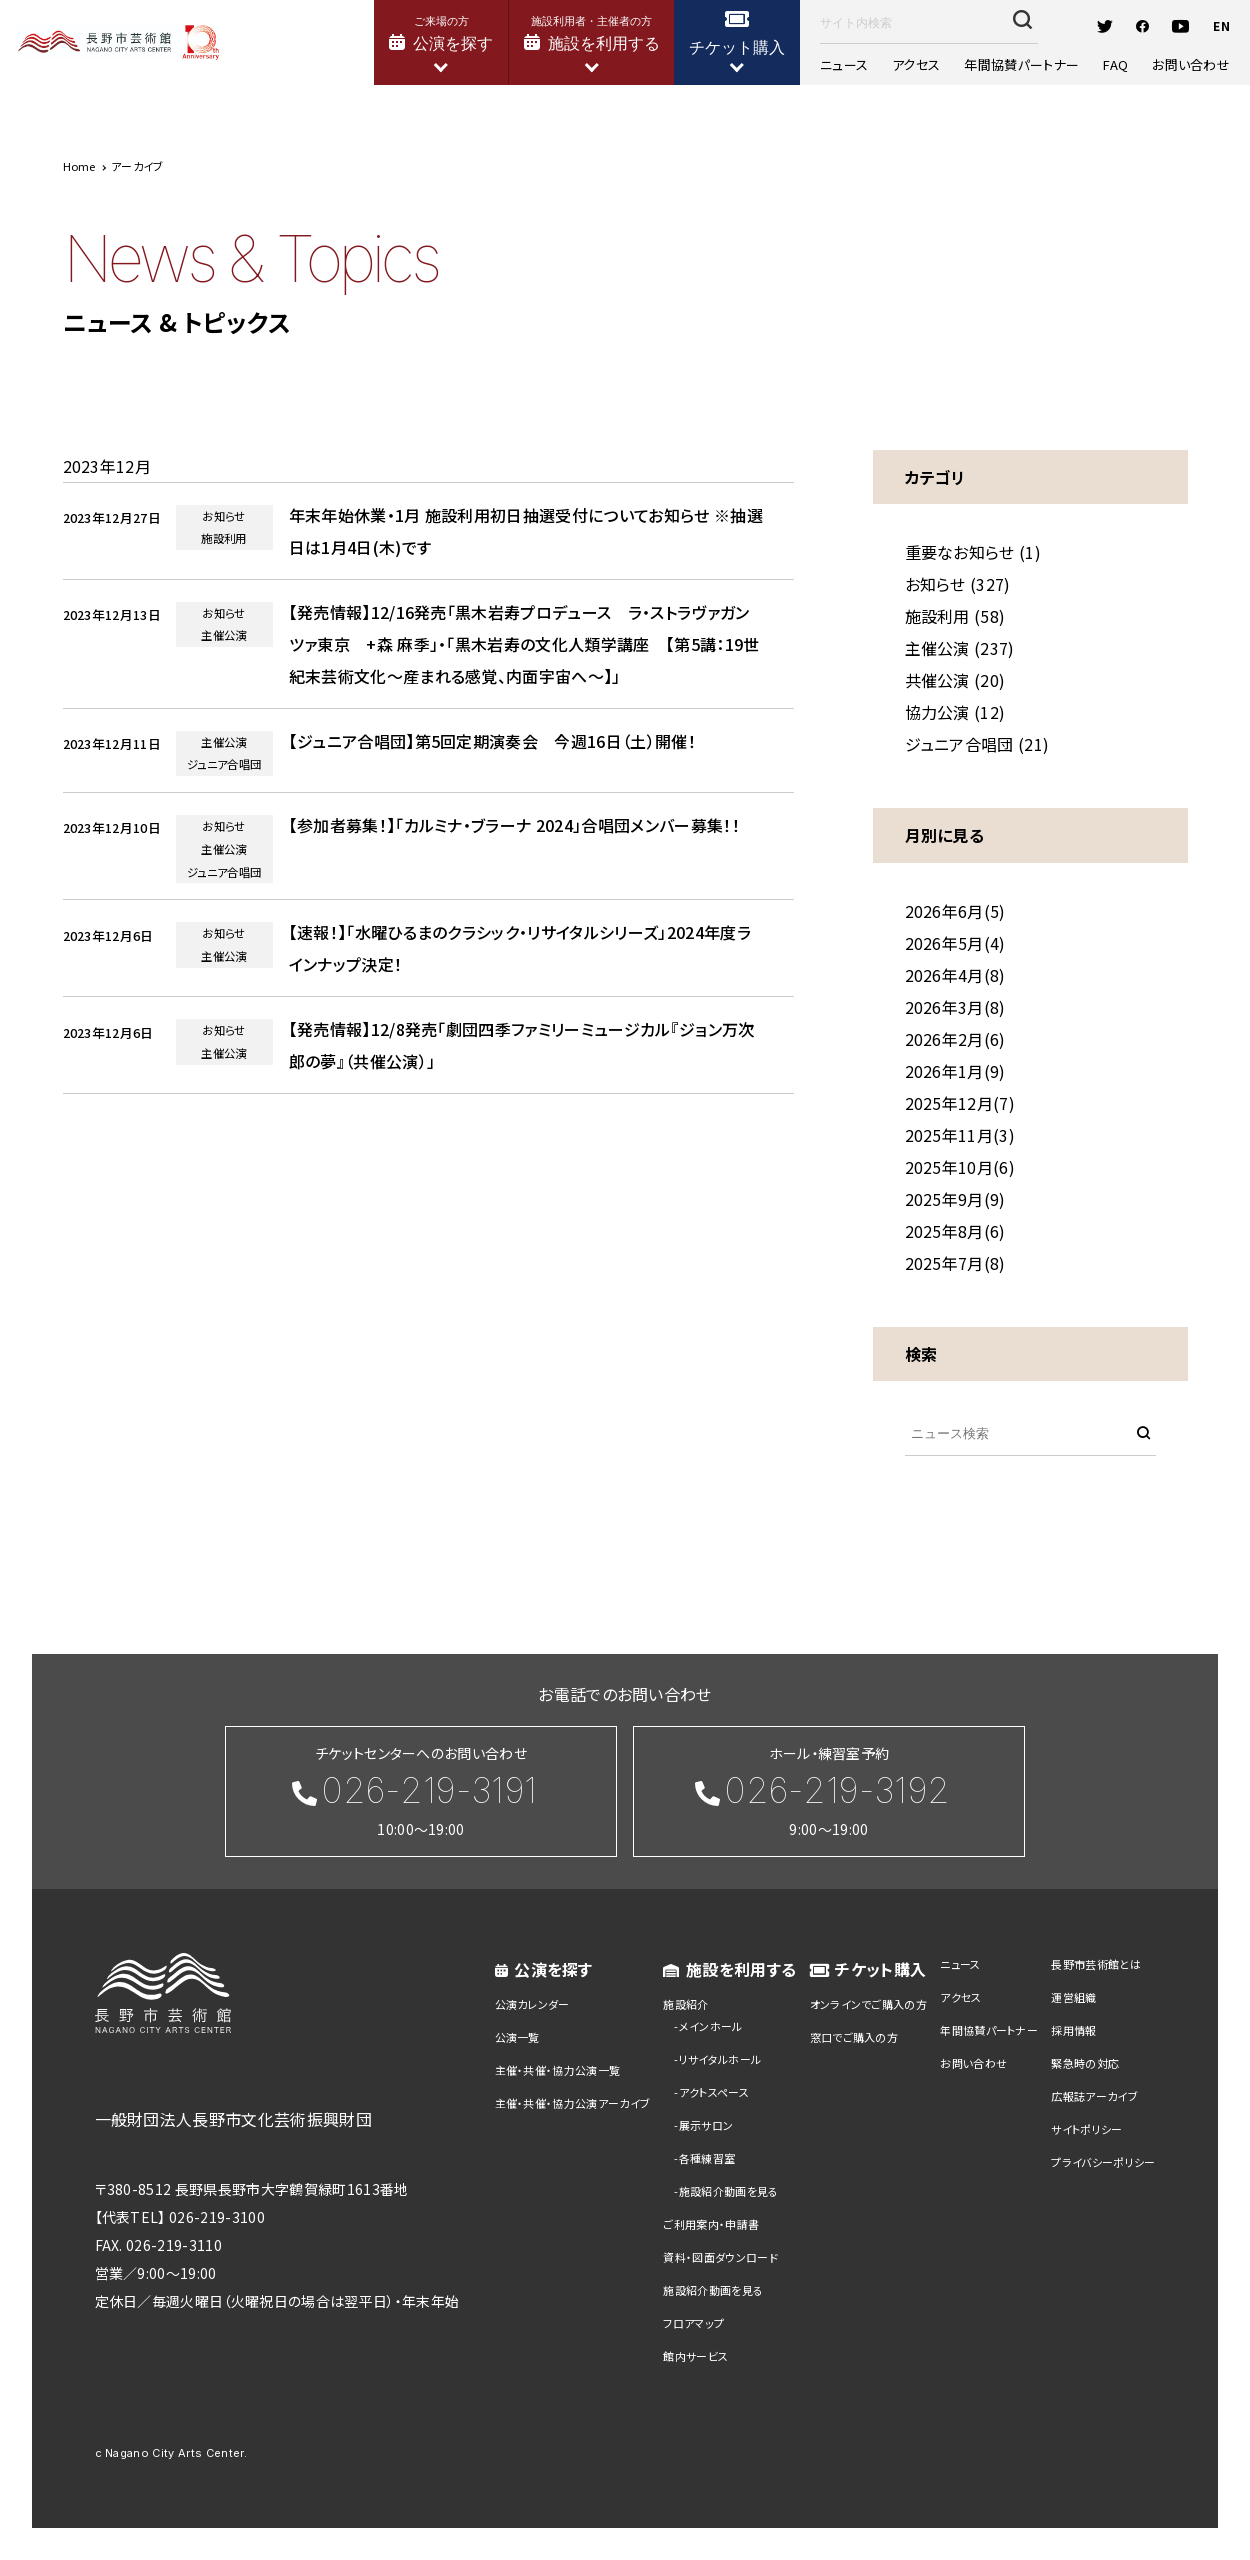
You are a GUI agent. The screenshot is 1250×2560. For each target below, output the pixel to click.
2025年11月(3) (960, 1135)
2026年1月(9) (955, 1071)
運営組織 (1073, 1997)
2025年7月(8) (955, 1263)
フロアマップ (693, 2323)
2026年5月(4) (955, 943)
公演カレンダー (532, 2004)
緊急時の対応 (1085, 2063)
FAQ (1109, 66)
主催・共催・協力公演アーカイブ (573, 2103)
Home (79, 166)
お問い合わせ (1179, 66)
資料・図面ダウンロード (720, 2257)
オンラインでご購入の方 (869, 2004)
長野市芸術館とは (1096, 1964)
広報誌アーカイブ (1094, 2096)
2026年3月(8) (955, 1007)
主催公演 (223, 635)
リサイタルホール (720, 2059)
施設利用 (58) (955, 616)
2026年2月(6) (955, 1039)
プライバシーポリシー (1103, 2162)
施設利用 (223, 538)
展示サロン (706, 2125)
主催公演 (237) (960, 648)
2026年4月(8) (955, 975)
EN (1209, 26)
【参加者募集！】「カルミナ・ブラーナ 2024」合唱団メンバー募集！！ (514, 825)
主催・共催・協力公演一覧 (558, 2070)
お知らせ (223, 516)
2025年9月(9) (955, 1199)
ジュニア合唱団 (224, 764)
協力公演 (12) (955, 712)
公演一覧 (517, 2037)
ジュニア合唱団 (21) (977, 744)
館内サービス (695, 2356)
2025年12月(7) (960, 1103)
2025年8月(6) (955, 1231)
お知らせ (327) (958, 584)
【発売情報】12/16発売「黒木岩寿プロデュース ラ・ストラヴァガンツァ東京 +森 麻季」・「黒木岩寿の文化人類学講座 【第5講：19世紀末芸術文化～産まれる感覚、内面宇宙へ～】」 (524, 644)
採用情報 (1073, 2030)
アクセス (922, 66)
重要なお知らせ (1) (973, 552)
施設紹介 (685, 2004)
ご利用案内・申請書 (711, 2224)
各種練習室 (707, 2158)
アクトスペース (714, 2092)
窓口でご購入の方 (854, 2037)
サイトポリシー (1086, 2129)
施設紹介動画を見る (729, 2191)
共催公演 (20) (955, 680)
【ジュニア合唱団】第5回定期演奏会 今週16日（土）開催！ (492, 741)
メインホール (711, 2026)
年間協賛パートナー (1021, 66)
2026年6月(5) (955, 911)
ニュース (856, 66)
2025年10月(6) (960, 1167)
